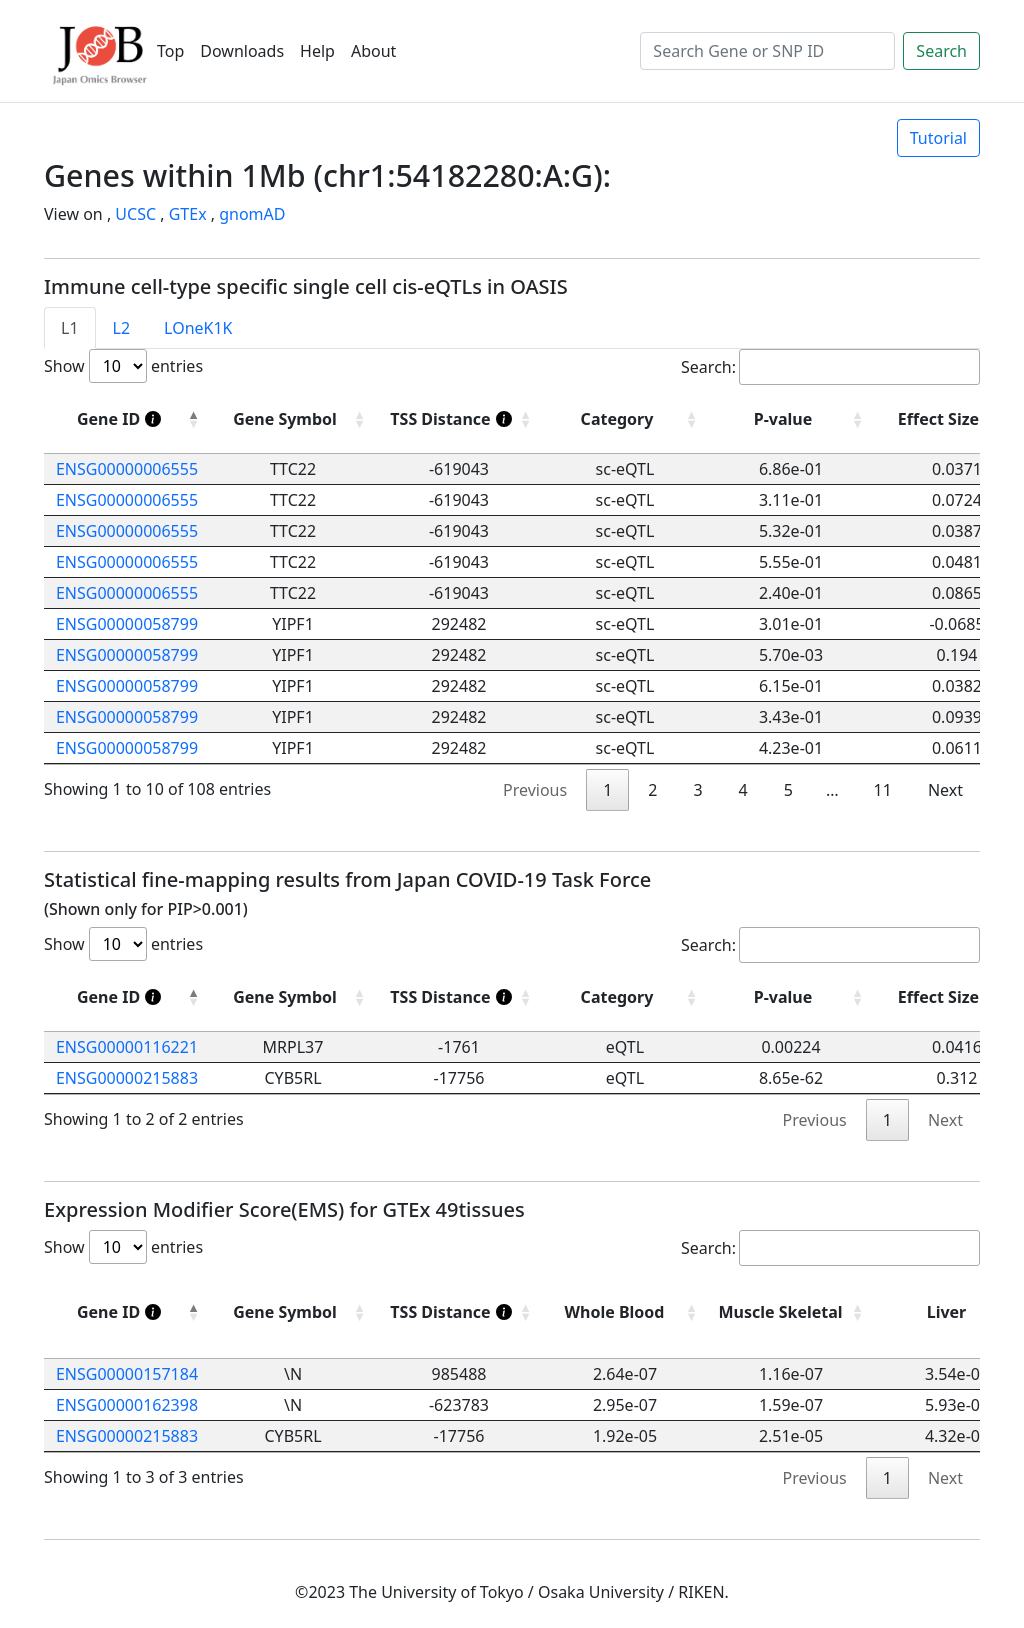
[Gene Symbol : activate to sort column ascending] (293, 419)
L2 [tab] (122, 328)
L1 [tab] (70, 328)
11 (883, 790)
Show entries (123, 366)
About (373, 51)
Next (945, 790)
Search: (830, 367)
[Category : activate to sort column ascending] (625, 419)
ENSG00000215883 (127, 1078)
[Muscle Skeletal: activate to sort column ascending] (791, 1312)
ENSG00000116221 (127, 1047)
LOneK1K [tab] (198, 328)
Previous (535, 790)
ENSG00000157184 (127, 1374)
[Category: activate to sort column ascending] (625, 997)
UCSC (135, 214)
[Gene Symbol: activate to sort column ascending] (293, 997)
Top (170, 51)
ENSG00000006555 (127, 469)
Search (941, 51)
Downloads (242, 51)
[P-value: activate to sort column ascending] (791, 997)
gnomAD (252, 214)
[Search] (767, 51)
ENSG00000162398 (127, 1405)
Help (317, 51)
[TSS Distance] (459, 419)
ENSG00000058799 (127, 624)
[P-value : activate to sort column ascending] (791, 419)
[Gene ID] (127, 419)
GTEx (188, 214)
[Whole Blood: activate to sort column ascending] (625, 1312)
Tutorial (938, 138)
